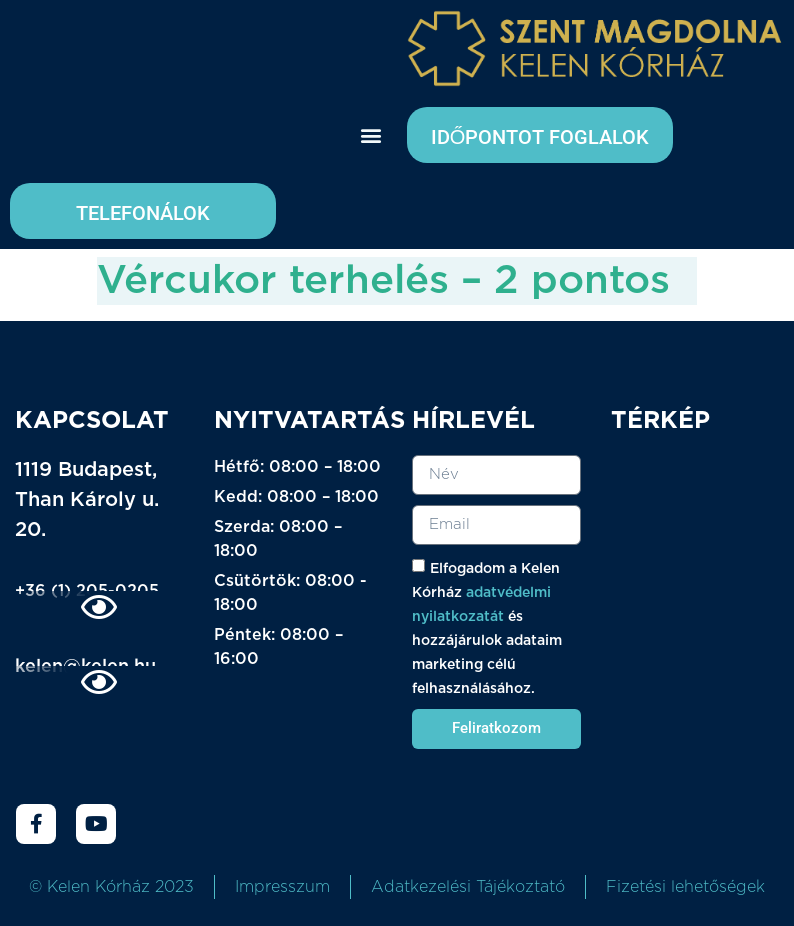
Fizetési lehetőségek (685, 887)
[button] (370, 135)
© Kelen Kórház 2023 (111, 887)
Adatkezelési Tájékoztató (468, 887)
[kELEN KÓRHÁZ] (695, 579)
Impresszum (282, 887)
